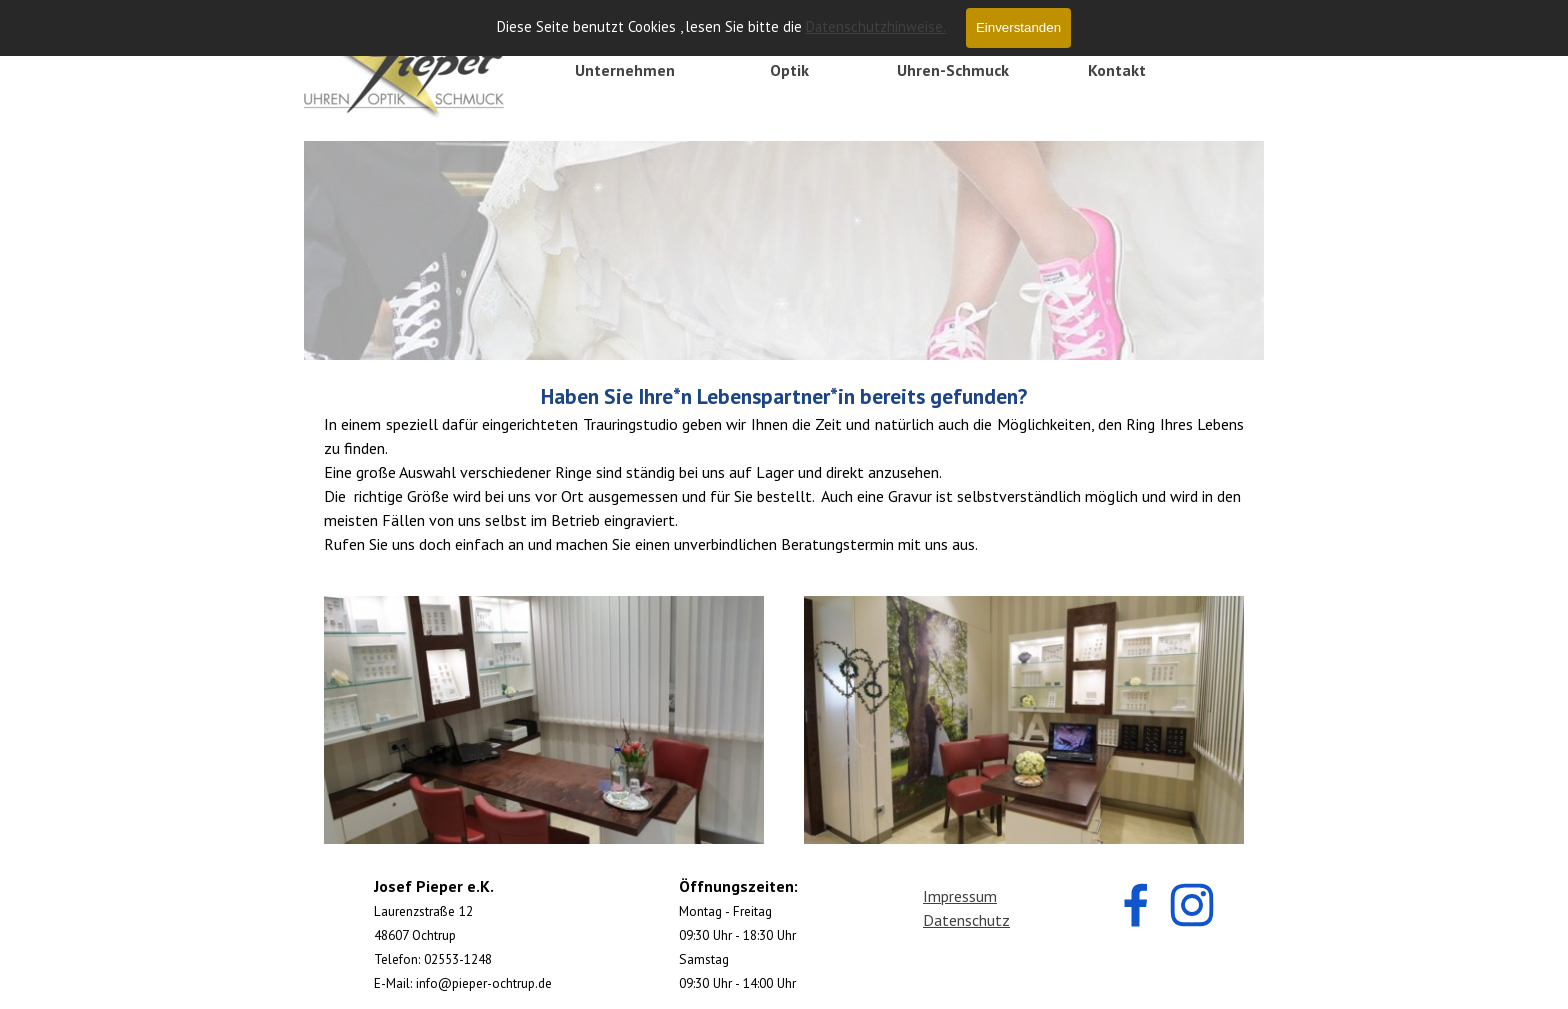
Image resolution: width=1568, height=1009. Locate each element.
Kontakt (1117, 70)
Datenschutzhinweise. (876, 26)
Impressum (960, 896)
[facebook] (1136, 905)
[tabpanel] (784, 468)
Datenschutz (966, 920)
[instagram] (1192, 905)
